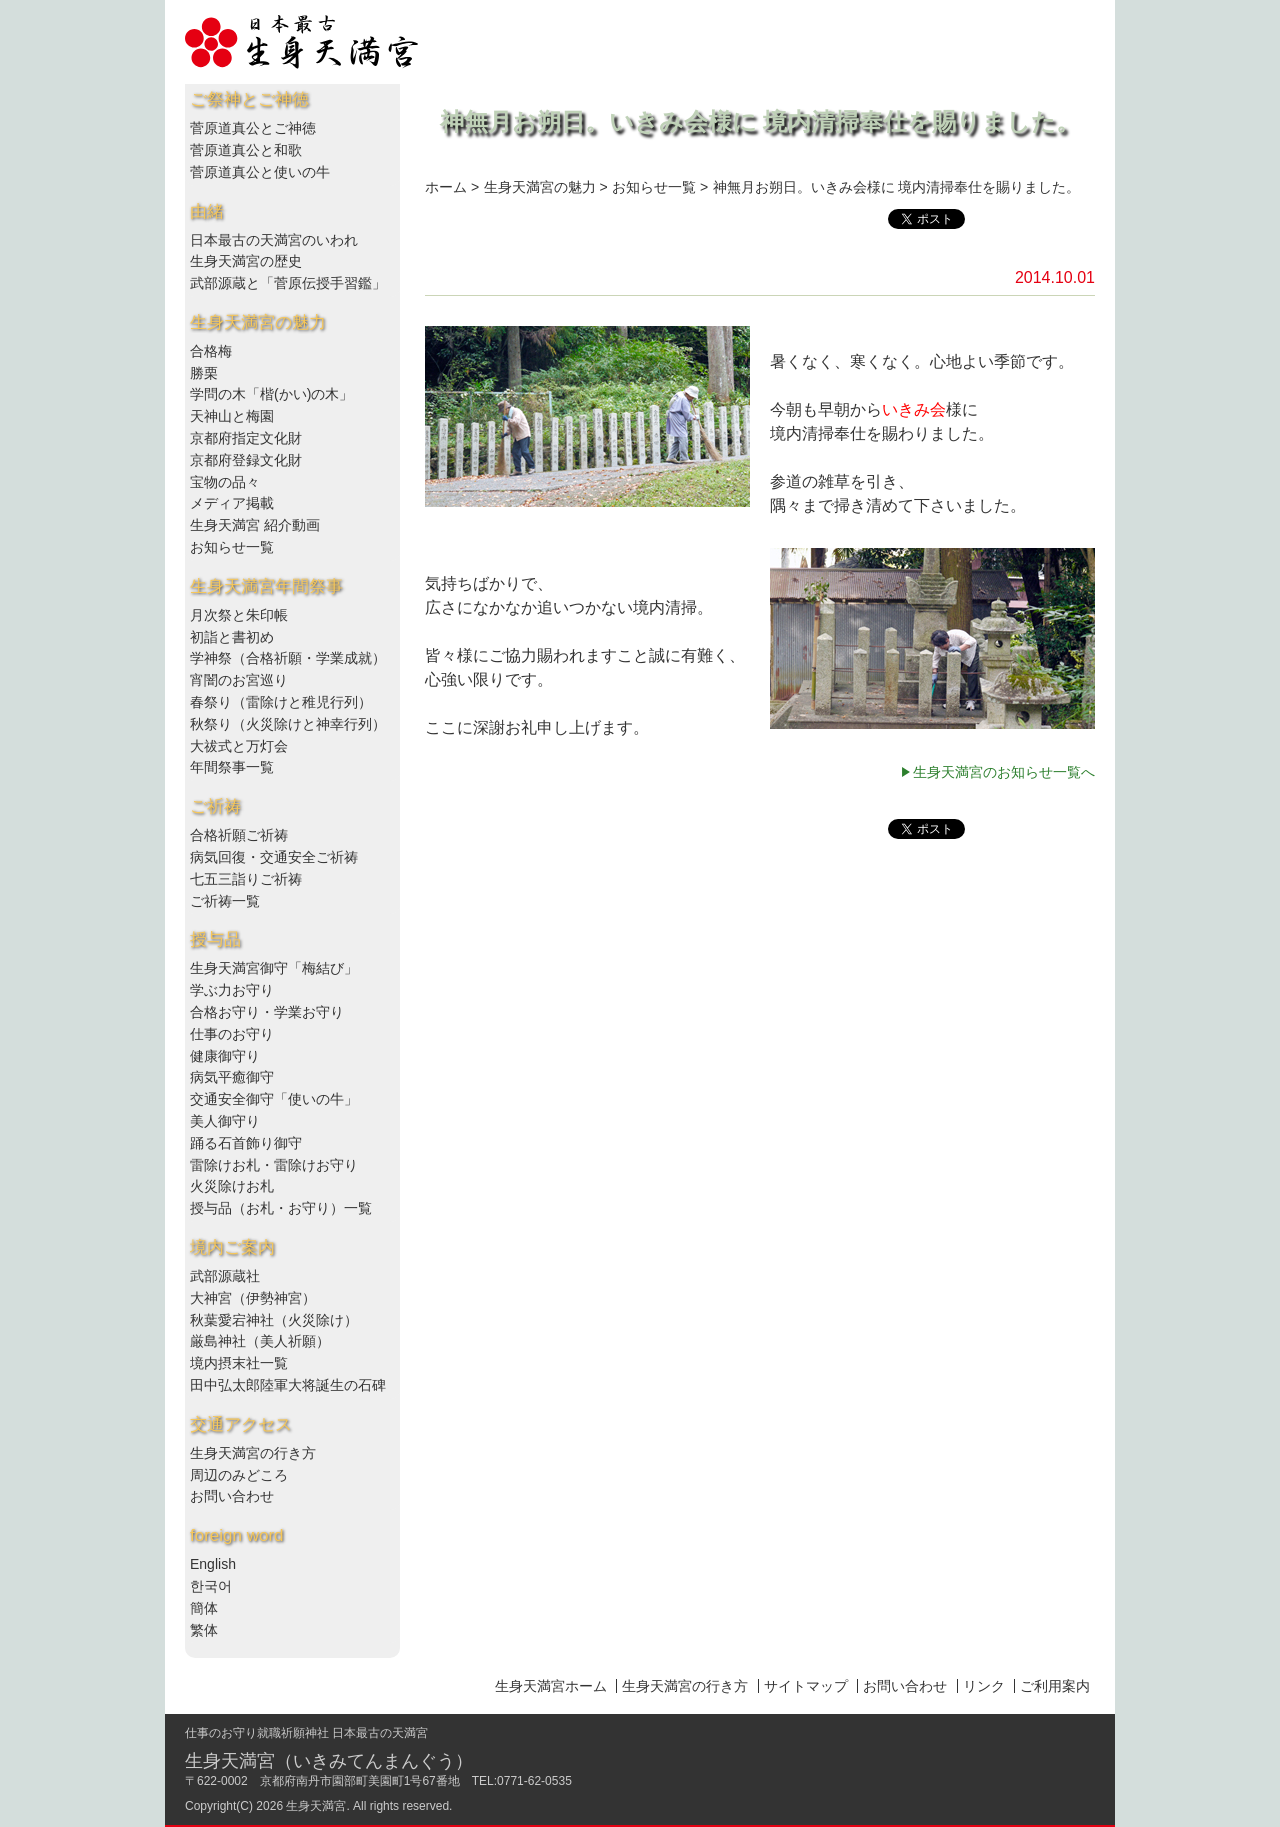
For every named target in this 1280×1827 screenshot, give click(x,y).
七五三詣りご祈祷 (246, 879)
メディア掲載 (232, 503)
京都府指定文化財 (246, 438)
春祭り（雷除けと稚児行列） (281, 702)
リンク (984, 1686)
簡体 (204, 1608)
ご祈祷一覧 (225, 901)
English (213, 1564)
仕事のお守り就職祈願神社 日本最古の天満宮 (306, 1733)
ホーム (446, 187)
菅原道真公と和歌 (246, 150)
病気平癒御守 (232, 1077)
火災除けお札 (232, 1186)
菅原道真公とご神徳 (253, 128)
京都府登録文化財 (246, 460)
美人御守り (225, 1121)
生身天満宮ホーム (551, 1686)
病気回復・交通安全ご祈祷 (274, 857)
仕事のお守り (232, 1034)
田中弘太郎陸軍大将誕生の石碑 (288, 1385)
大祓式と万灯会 (239, 746)
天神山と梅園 (232, 416)
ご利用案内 (1055, 1686)
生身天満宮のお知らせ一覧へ (1004, 772)
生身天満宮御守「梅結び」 (274, 968)
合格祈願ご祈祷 (239, 835)
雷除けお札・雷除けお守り (274, 1165)
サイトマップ (806, 1686)
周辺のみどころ (239, 1475)
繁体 (204, 1630)
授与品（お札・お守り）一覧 (281, 1208)
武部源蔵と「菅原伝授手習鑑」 (288, 283)
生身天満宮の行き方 (253, 1453)
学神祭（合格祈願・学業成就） (288, 658)
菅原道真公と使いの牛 (260, 172)
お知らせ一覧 (232, 547)
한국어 (211, 1586)
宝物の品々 (225, 482)
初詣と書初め (232, 637)
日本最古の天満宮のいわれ (274, 240)
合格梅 (211, 351)
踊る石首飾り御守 (246, 1143)
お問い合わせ (232, 1496)
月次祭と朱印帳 (239, 615)
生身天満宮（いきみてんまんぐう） (329, 1761)
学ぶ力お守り (232, 990)
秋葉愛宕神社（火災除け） (274, 1320)
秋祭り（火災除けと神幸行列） (288, 724)
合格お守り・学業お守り (267, 1012)
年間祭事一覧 (232, 767)
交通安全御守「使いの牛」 (274, 1099)
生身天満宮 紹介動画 (255, 525)
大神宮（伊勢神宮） (253, 1298)
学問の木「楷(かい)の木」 (271, 394)
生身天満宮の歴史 (246, 261)
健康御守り (225, 1056)
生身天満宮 (316, 1806)
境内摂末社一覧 (239, 1363)
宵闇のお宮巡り (239, 680)
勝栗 (204, 373)
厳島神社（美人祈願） (260, 1341)
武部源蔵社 (225, 1276)
